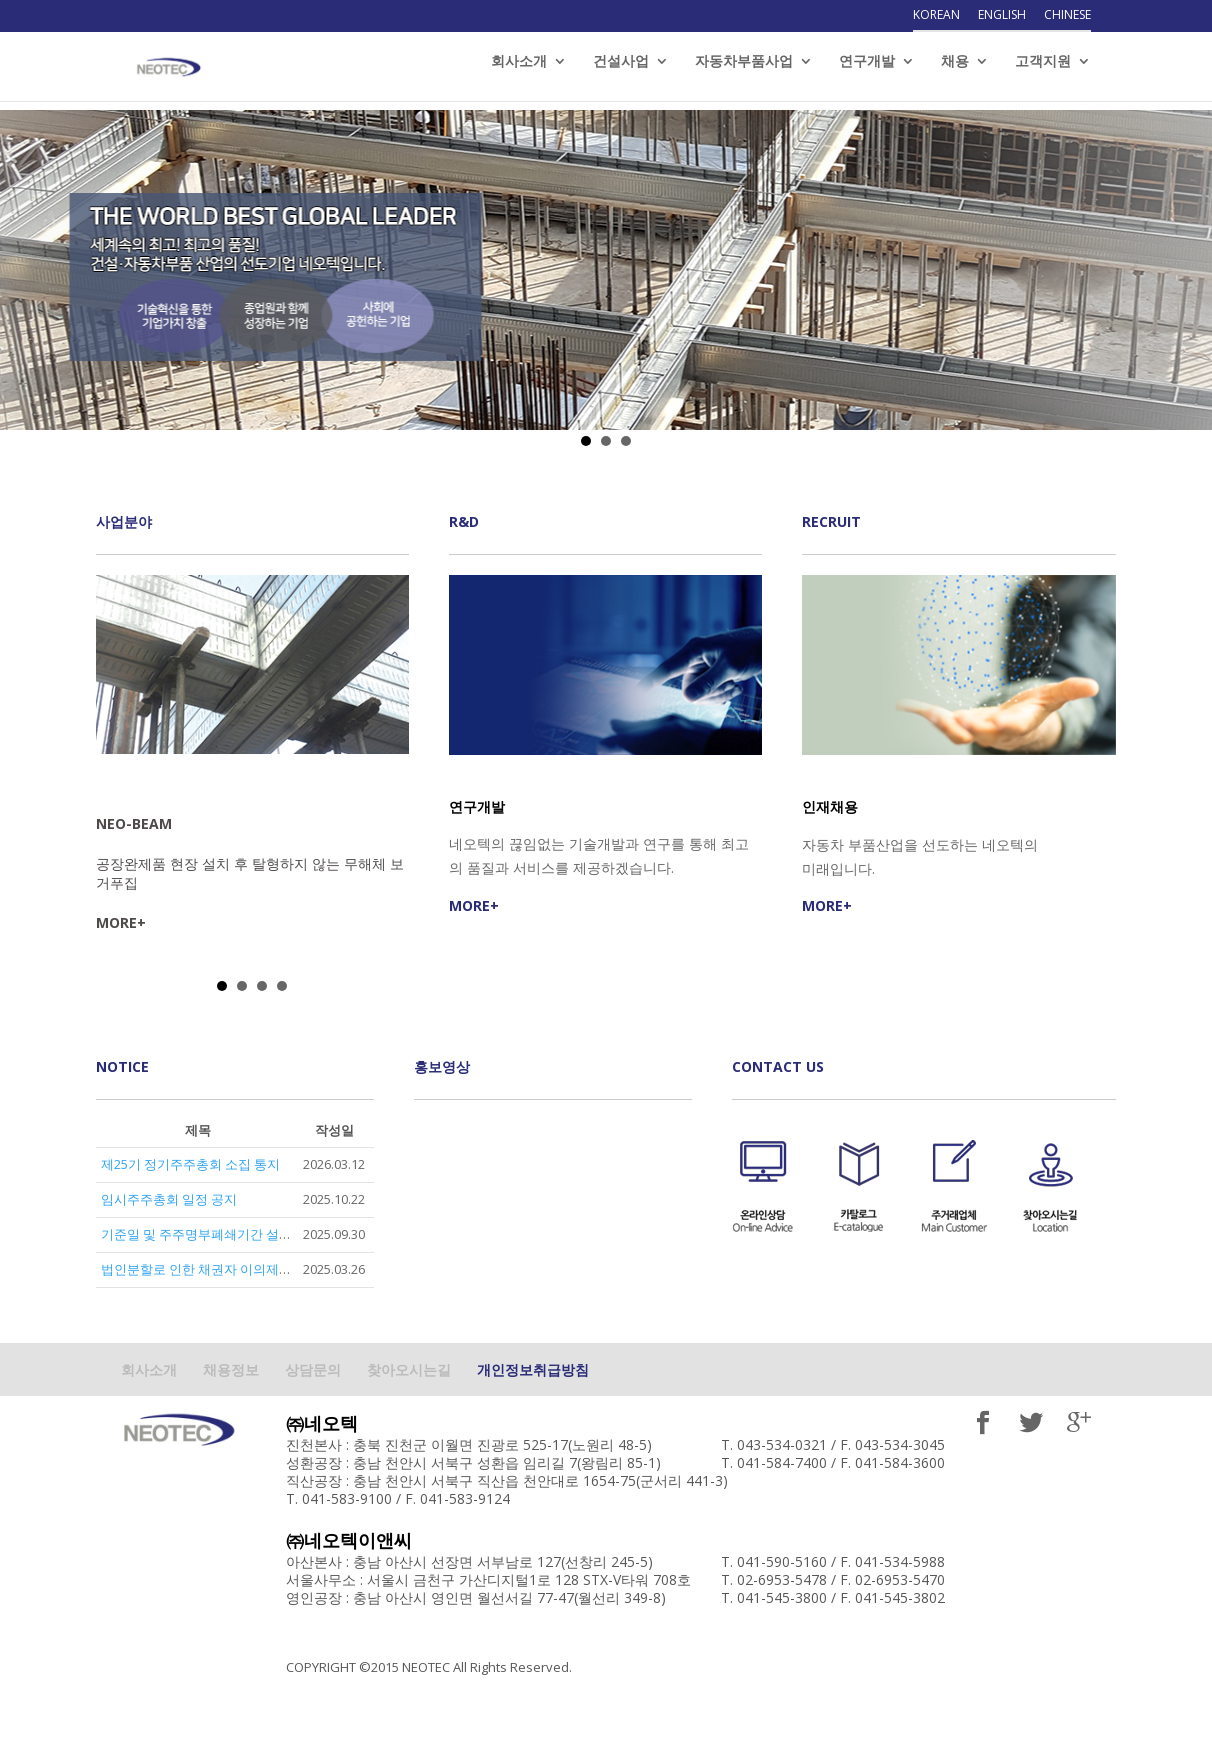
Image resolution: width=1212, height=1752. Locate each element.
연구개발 (867, 71)
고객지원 (1043, 71)
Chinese (1067, 16)
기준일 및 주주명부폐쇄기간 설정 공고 (211, 1234)
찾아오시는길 (409, 1369)
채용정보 (231, 1369)
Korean (936, 16)
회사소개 (519, 71)
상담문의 (313, 1369)
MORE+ (121, 922)
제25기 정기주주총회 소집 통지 (190, 1164)
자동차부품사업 (744, 71)
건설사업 (621, 71)
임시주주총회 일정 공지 (169, 1199)
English (1002, 16)
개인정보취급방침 (533, 1369)
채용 (955, 71)
